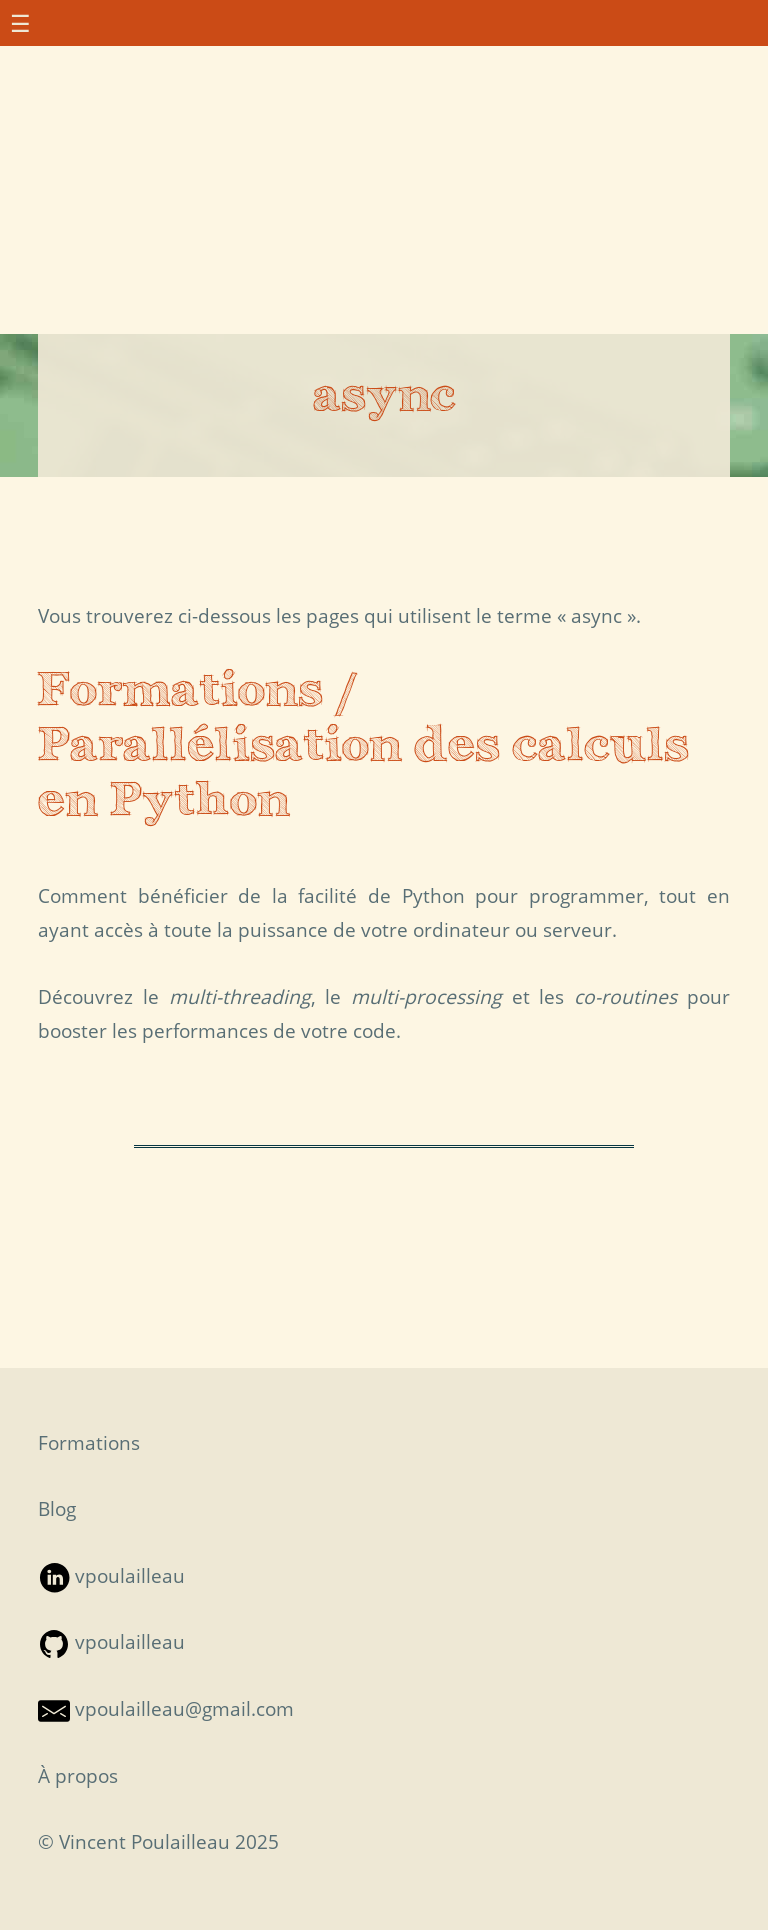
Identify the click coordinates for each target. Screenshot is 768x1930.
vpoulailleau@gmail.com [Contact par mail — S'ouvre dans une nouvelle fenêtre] (166, 1708)
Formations (89, 1442)
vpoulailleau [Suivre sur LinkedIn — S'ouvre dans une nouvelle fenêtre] (111, 1575)
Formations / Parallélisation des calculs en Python (363, 747)
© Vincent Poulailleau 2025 (158, 1841)
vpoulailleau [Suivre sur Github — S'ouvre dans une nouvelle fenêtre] (111, 1641)
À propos (78, 1775)
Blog (57, 1508)
